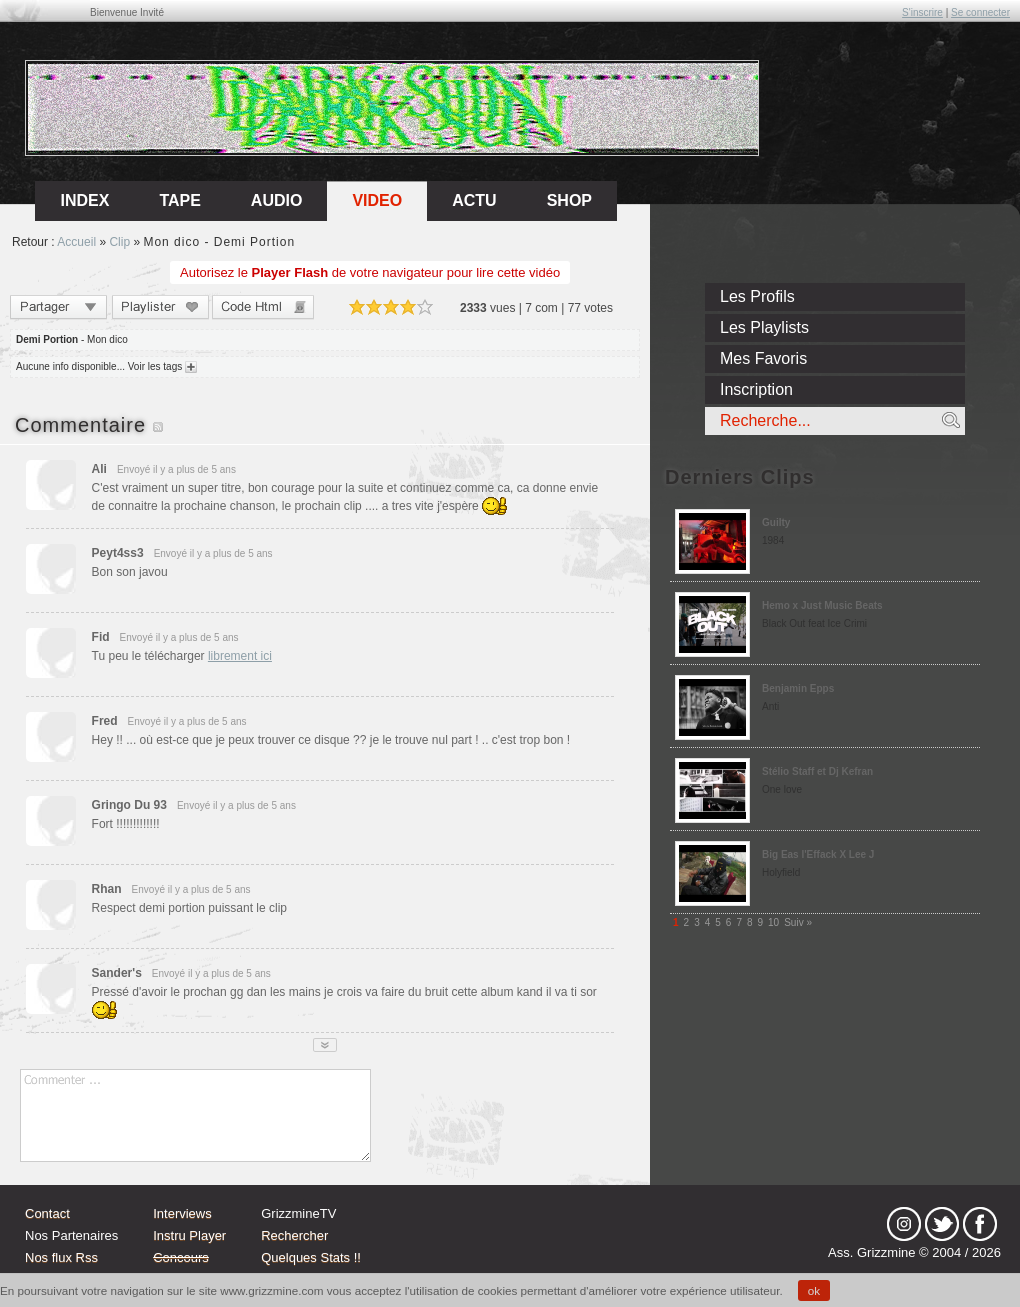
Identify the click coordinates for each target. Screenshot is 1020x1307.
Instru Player (189, 1235)
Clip (119, 242)
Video (377, 200)
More (325, 1045)
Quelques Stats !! (311, 1257)
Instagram (904, 1224)
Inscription (756, 389)
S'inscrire (922, 12)
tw (942, 1224)
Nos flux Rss (61, 1257)
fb (980, 1224)
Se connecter (980, 12)
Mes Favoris (763, 358)
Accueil (76, 242)
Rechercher (294, 1235)
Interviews (182, 1213)
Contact (47, 1213)
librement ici (240, 656)
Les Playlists (764, 327)
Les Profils (757, 296)
